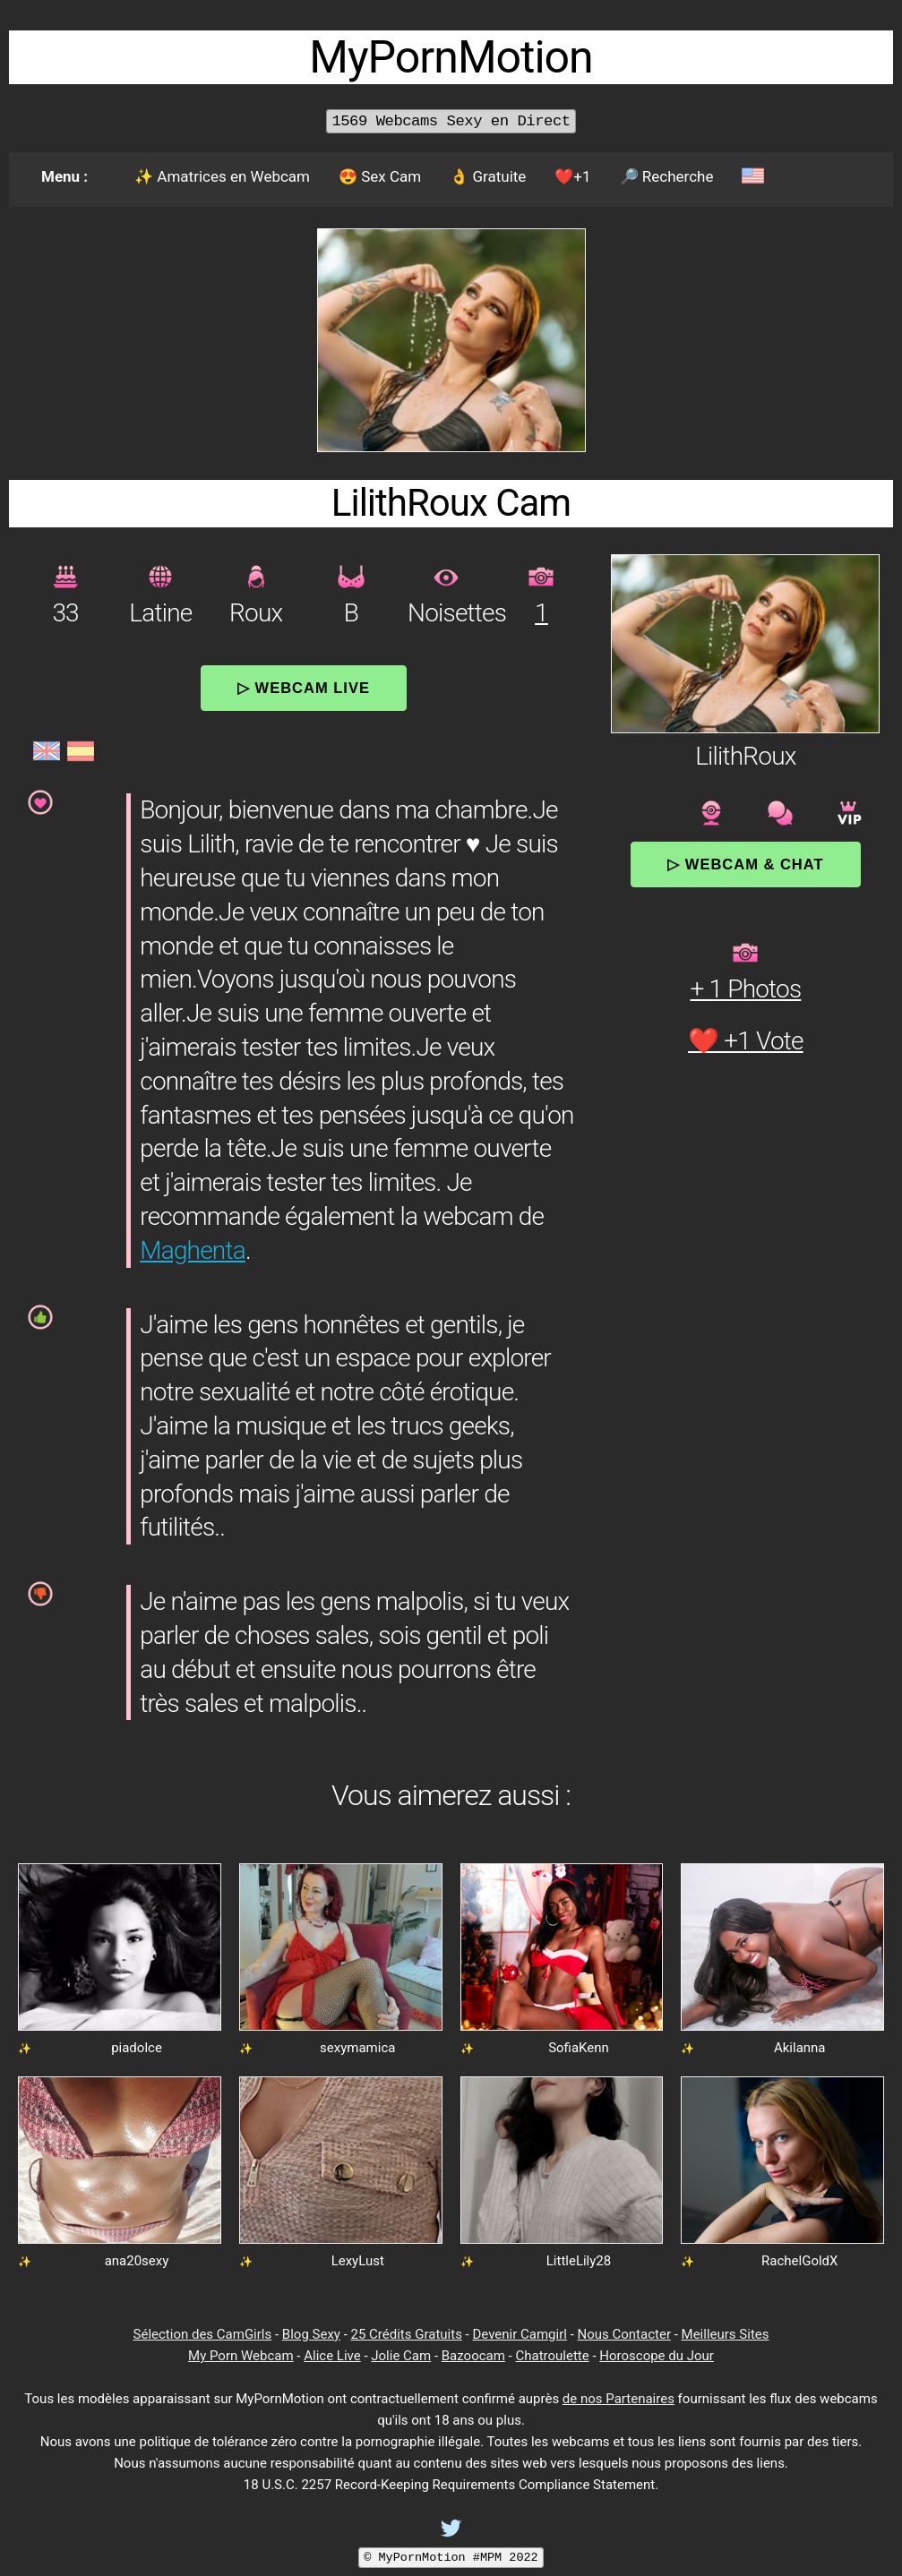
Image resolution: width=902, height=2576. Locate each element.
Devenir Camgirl (519, 2334)
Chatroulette (551, 2356)
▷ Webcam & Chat (745, 864)
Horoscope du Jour (656, 2356)
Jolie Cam (401, 2356)
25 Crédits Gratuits (406, 2334)
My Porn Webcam (241, 2356)
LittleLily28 (578, 2261)
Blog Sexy (311, 2334)
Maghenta (192, 1250)
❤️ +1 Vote (745, 1041)
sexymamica (357, 2048)
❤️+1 (572, 176)
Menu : (64, 176)
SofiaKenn (578, 2048)
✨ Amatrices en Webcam (222, 176)
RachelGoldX (799, 2261)
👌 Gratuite (488, 176)
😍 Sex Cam (380, 176)
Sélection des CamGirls (202, 2334)
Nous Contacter (624, 2334)
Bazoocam (473, 2356)
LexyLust (357, 2261)
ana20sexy (137, 2261)
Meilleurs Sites (725, 2334)
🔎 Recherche (667, 176)
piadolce (136, 2048)
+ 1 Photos (745, 989)
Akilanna (800, 2048)
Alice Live (332, 2356)
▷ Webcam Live (303, 688)
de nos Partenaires (618, 2399)
